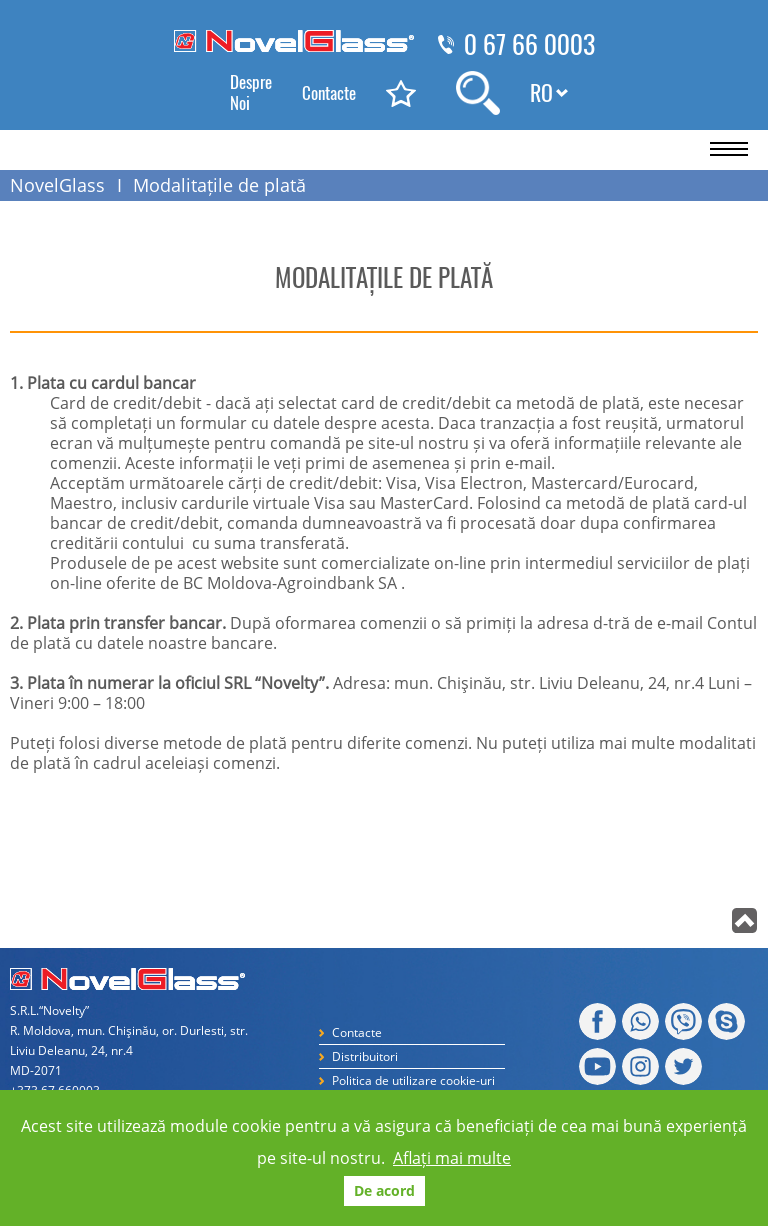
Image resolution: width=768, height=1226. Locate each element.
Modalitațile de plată (219, 185)
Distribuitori (365, 1056)
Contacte (329, 93)
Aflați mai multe (452, 1158)
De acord (384, 1190)
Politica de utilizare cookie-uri (413, 1080)
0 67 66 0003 (529, 45)
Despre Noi (251, 92)
